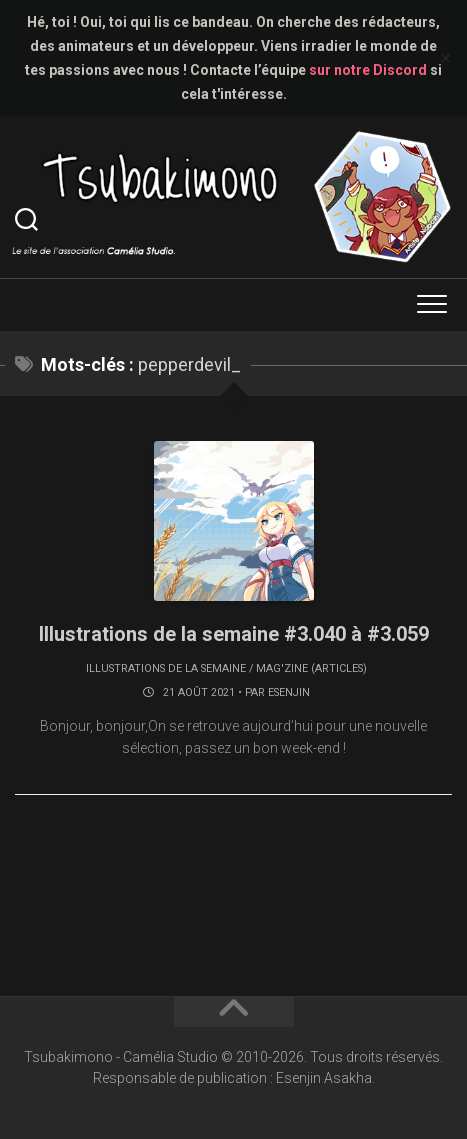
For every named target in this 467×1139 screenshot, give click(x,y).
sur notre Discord (368, 70)
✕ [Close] (445, 58)
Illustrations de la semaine (166, 668)
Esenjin (289, 692)
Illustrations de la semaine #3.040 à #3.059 (234, 634)
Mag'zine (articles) (311, 668)
